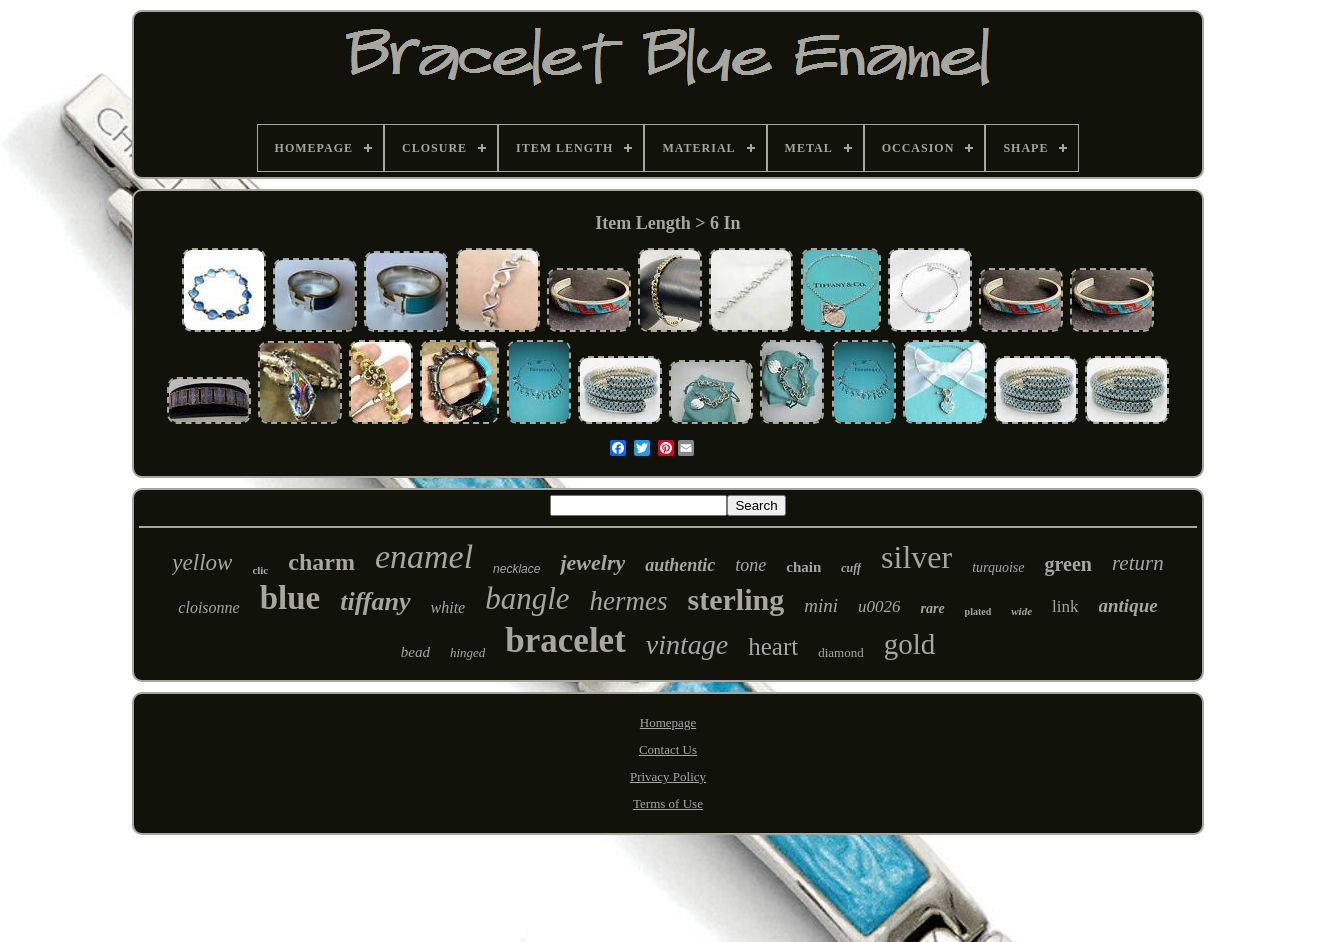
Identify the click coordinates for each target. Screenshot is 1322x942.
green (1068, 564)
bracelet (565, 640)
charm (321, 562)
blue (290, 598)
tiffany (375, 601)
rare (932, 608)
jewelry (592, 562)
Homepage (668, 722)
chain (803, 567)
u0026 (879, 606)
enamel (424, 556)
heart (773, 646)
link (1065, 606)
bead (415, 652)
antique (1128, 605)
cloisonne (208, 607)
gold (910, 644)
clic (260, 570)
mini (821, 605)
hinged (467, 652)
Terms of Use (668, 803)
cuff (851, 568)
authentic (680, 565)
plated (978, 611)
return (1138, 563)
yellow (202, 562)
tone (750, 565)
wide (1021, 611)
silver (916, 557)
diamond (841, 652)
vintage (687, 644)
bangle (527, 598)
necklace (516, 569)
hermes (629, 601)
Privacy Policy (668, 776)
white (448, 607)
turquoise (998, 567)
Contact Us (668, 749)
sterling (736, 599)
